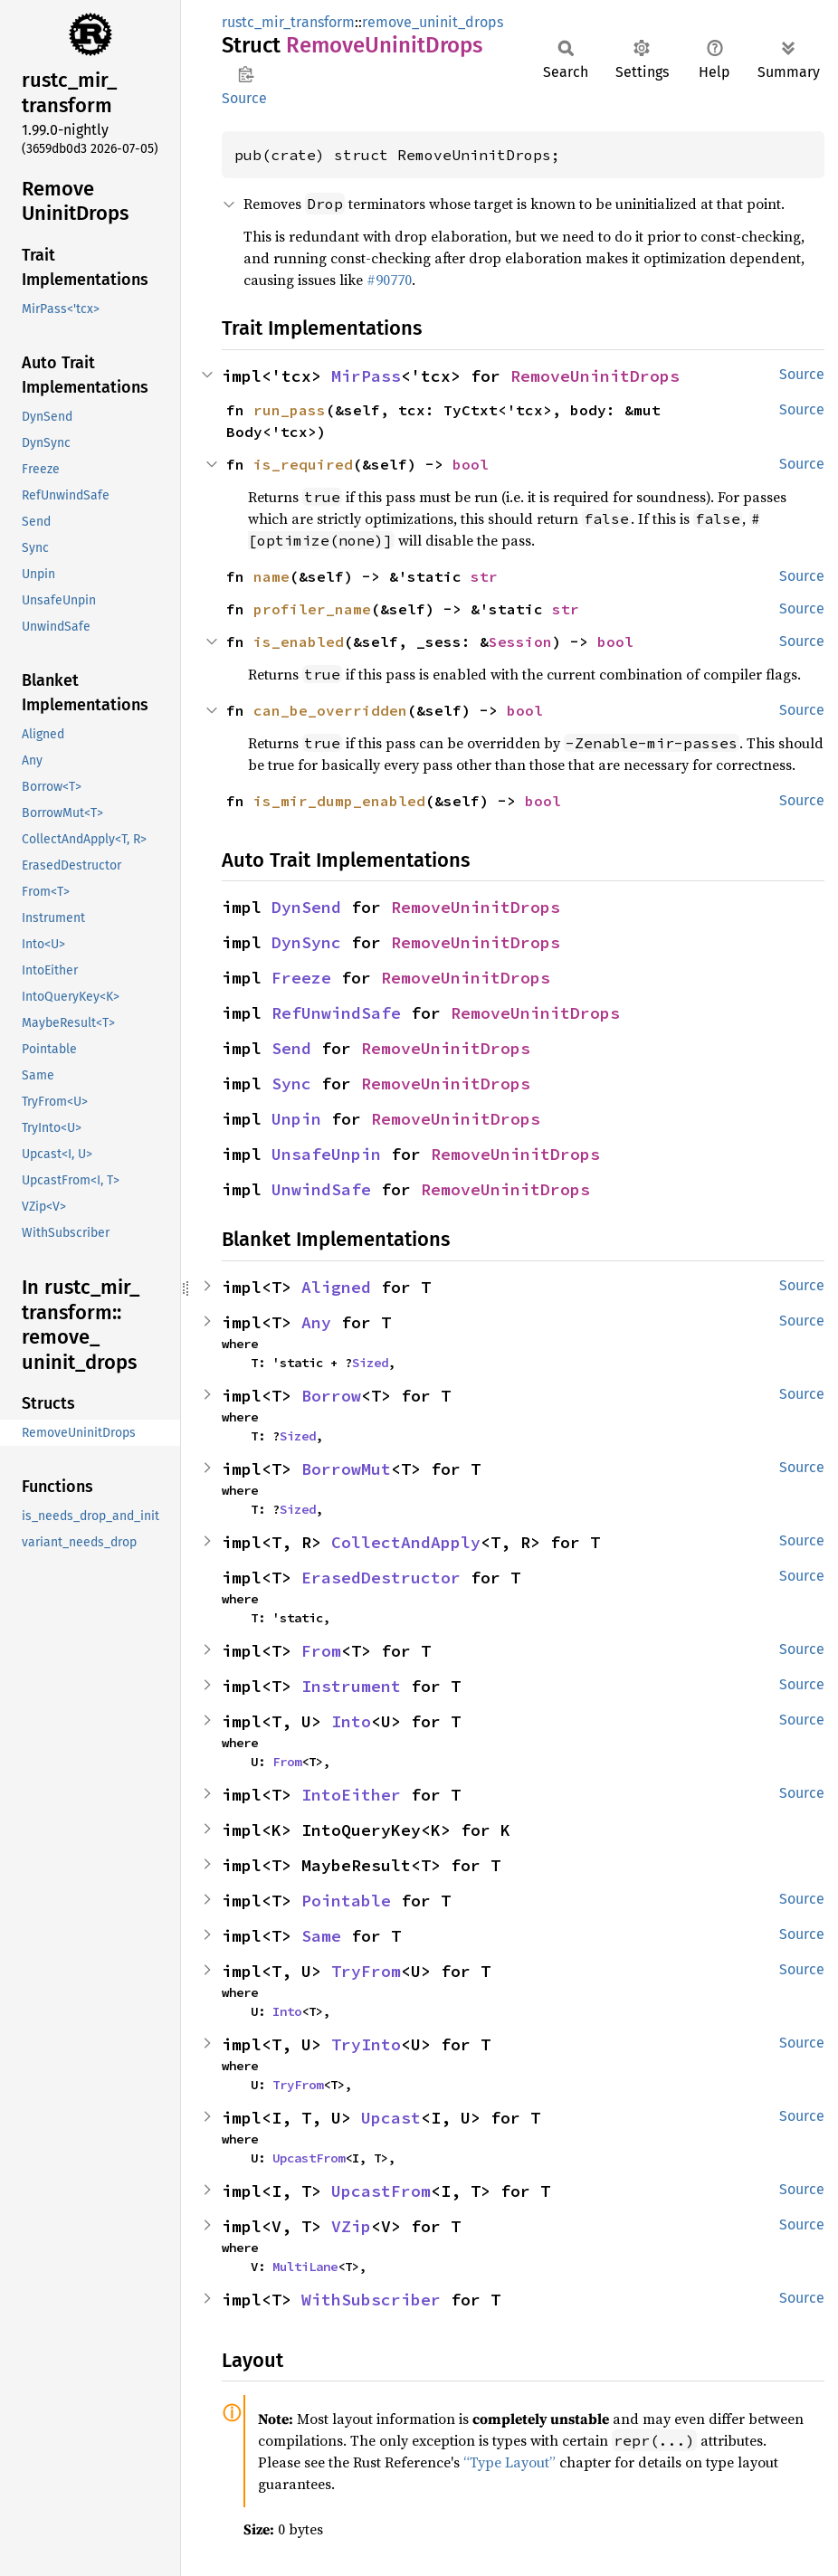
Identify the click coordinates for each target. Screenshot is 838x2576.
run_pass (289, 410)
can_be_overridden (330, 710)
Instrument (351, 1686)
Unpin (296, 1118)
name (271, 576)
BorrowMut (346, 1469)
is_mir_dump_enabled (339, 801)
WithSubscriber (371, 2299)
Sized (370, 1363)
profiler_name (312, 609)
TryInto (366, 2044)
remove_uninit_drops (432, 22)
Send (291, 1048)
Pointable (346, 1900)
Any (316, 1322)
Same (321, 1935)
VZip (351, 2226)
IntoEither (351, 1794)
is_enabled (298, 641)
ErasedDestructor (381, 1577)
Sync (291, 1083)
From (321, 1650)
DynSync (306, 942)
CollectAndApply (406, 1542)
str (484, 576)
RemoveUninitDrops (595, 376)
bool (470, 464)
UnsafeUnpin (326, 1154)
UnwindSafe (321, 1189)
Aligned (336, 1287)
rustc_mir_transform (288, 22)
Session (520, 641)
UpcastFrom (308, 2158)
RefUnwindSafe (336, 1013)
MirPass (366, 376)
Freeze (301, 977)
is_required (303, 464)
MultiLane (305, 2266)
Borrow (331, 1395)
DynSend (306, 907)
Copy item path (246, 74)
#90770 (389, 280)
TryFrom (366, 1971)
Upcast (391, 2117)
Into (351, 1721)
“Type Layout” (509, 2462)
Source (244, 98)
